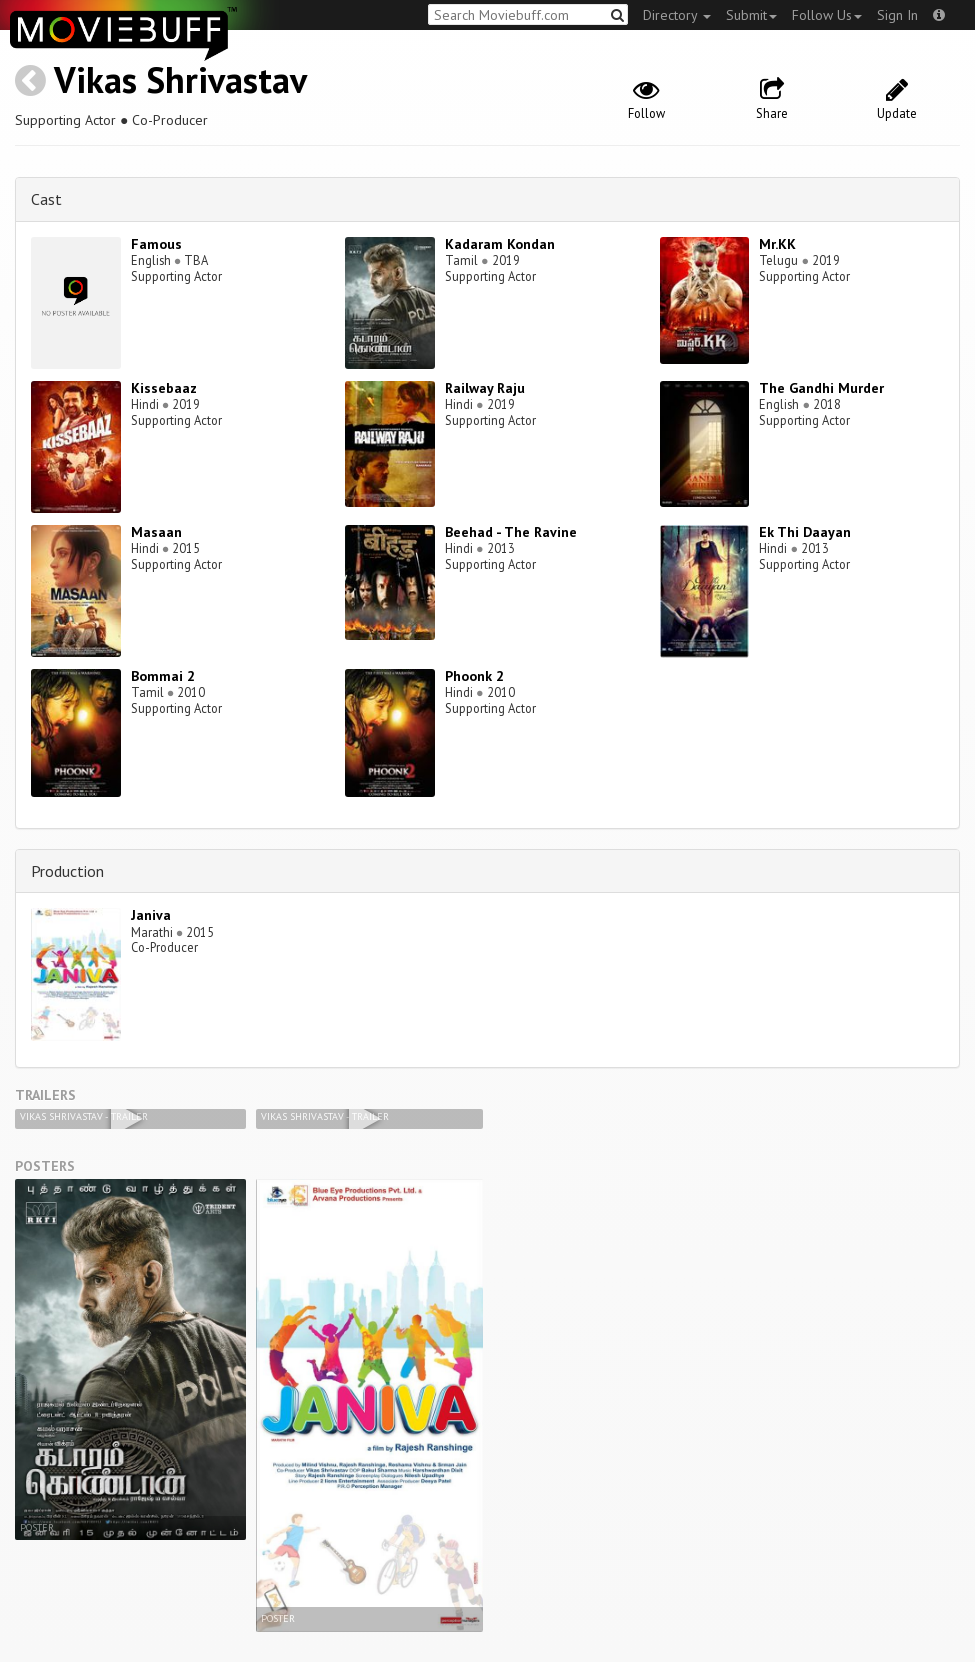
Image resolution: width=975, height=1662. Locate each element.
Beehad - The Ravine (511, 532)
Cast (46, 199)
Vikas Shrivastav (180, 79)
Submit (751, 15)
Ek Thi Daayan (805, 532)
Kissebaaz (164, 388)
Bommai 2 (163, 676)
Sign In (897, 15)
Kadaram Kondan (500, 244)
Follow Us (827, 15)
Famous (156, 244)
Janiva (151, 915)
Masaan (156, 532)
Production (67, 871)
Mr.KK (777, 244)
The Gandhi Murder (821, 388)
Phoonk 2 (474, 676)
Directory (677, 15)
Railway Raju (485, 388)
